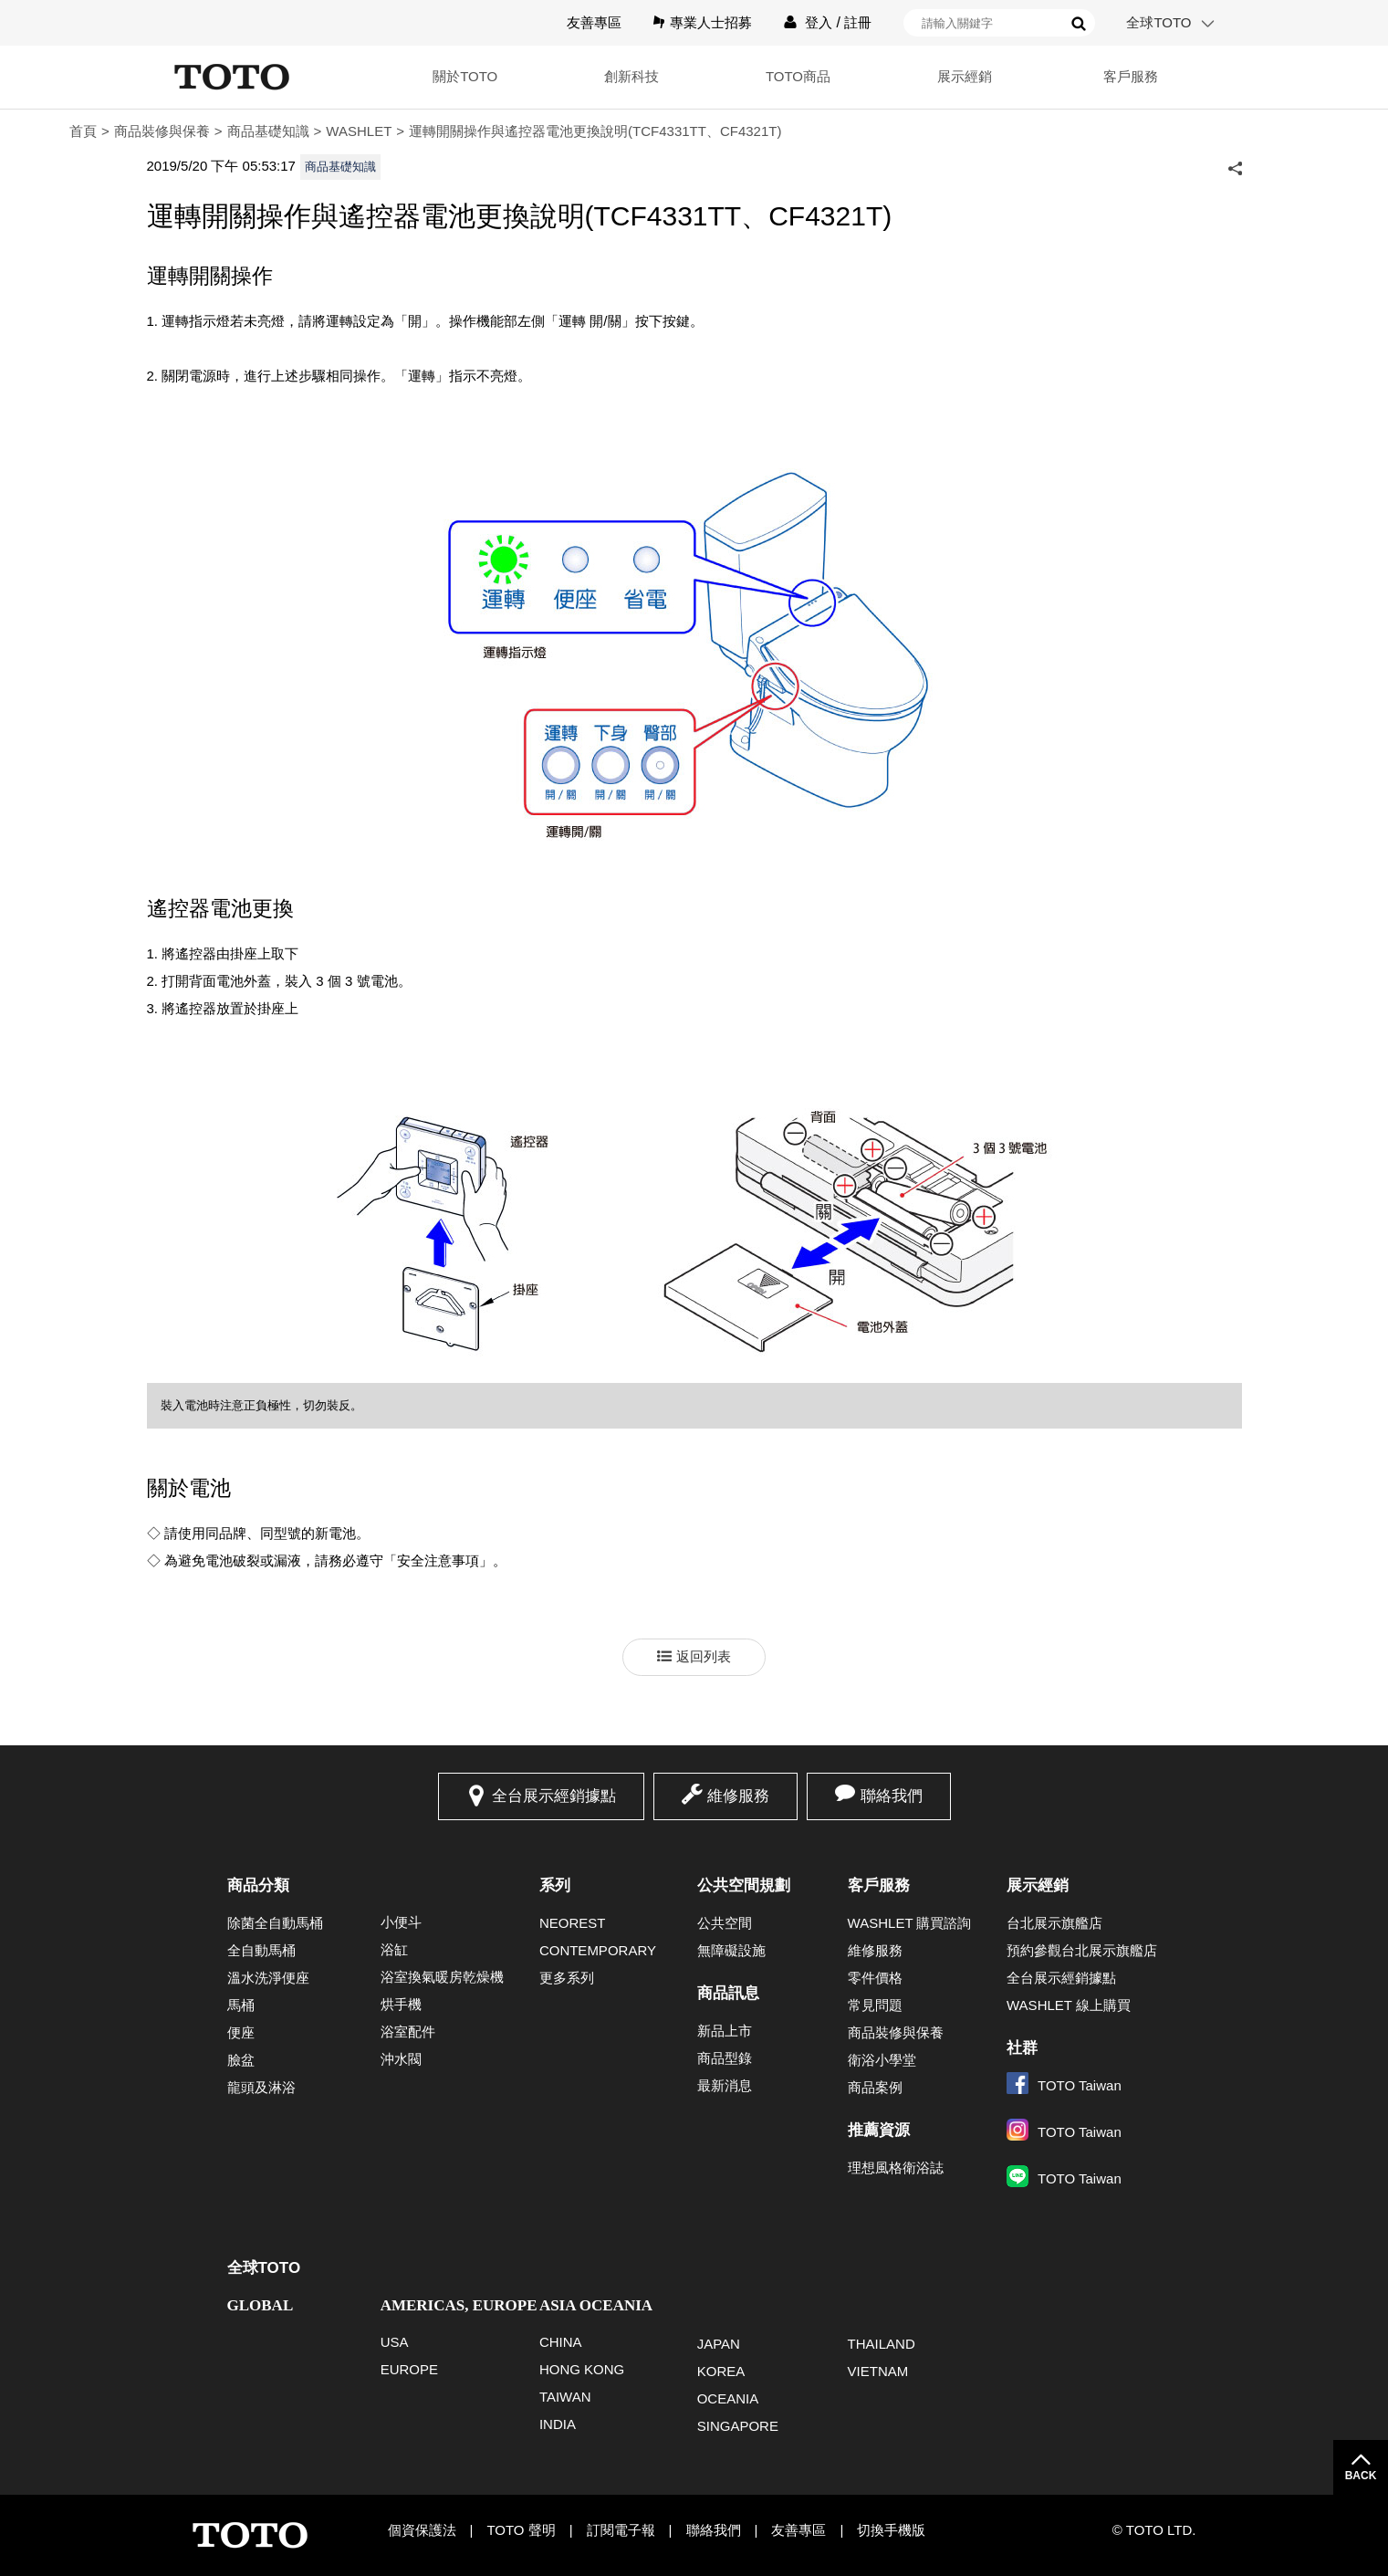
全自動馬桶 (261, 1950)
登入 (818, 22)
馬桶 (241, 2005)
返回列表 (703, 1656)
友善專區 (594, 22)
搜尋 (1078, 23)
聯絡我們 (892, 1796)
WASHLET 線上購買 (1069, 2005)
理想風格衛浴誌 (896, 2167)
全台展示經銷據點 (554, 1796)
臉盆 (241, 2060)
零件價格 (875, 1977)
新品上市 (724, 2030)
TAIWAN (565, 2396)
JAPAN (718, 2343)
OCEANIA (728, 2398)
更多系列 (566, 1977)
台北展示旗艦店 (1054, 1923)
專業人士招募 (711, 22)
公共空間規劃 (743, 1885)
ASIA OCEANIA (595, 2305)
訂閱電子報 (621, 2530)
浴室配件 (408, 2031)
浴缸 (394, 1949)
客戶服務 (1130, 76)
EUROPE (409, 2369)
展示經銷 (964, 76)
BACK (1361, 2475)
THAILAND (881, 2343)
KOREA (721, 2371)
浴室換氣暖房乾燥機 (442, 1976)
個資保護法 (422, 2530)
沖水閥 (401, 2059)
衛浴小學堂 (882, 2060)
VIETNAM (878, 2371)
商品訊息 (728, 1993)
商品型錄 (724, 2058)
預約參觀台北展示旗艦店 (1082, 1950)
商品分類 (258, 1885)
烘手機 (401, 2004)
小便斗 (401, 1922)
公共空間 (724, 1923)
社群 (1022, 2048)
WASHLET (358, 131)
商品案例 (875, 2087)
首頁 (83, 131)
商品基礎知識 (268, 131)
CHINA (560, 2342)
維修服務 (738, 1796)
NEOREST (572, 1923)
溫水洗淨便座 (268, 1977)
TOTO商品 (798, 76)
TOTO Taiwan (1064, 2085)
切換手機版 (891, 2530)
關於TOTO (465, 76)
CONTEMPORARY (597, 1950)
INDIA (557, 2424)
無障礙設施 (731, 1950)
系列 (554, 1885)
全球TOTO (1158, 22)
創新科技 (631, 76)
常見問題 (875, 2005)
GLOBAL (260, 2305)
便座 (241, 2032)
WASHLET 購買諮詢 (910, 1923)
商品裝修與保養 (162, 131)
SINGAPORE (737, 2426)
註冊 (857, 22)
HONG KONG (581, 2369)
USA (395, 2342)
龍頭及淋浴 (261, 2087)
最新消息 (724, 2085)
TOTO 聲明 (520, 2530)
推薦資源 (879, 2130)
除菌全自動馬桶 (275, 1923)
